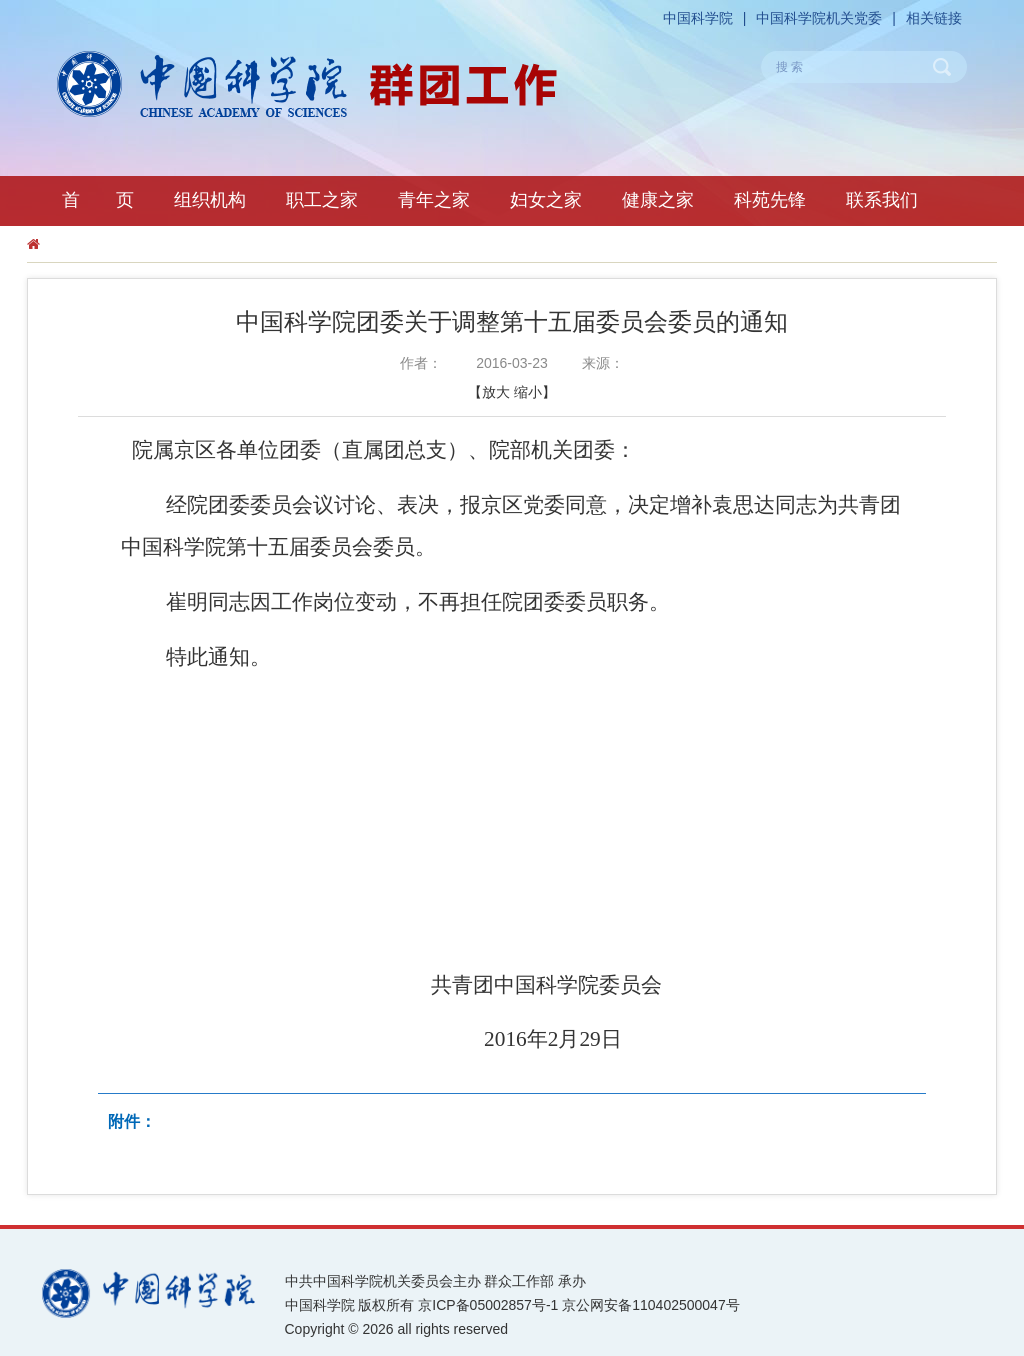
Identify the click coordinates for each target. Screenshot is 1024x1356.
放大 (496, 392)
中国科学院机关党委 (819, 18)
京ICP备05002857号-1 (488, 1305)
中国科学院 (698, 18)
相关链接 (934, 18)
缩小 (528, 392)
